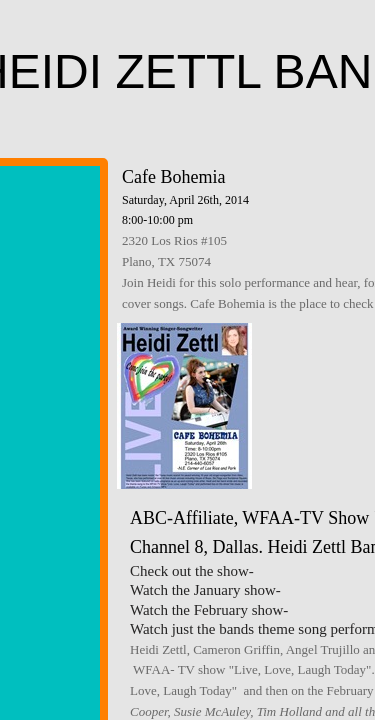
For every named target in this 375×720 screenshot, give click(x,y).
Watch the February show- (209, 610)
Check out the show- (192, 571)
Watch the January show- (205, 590)
